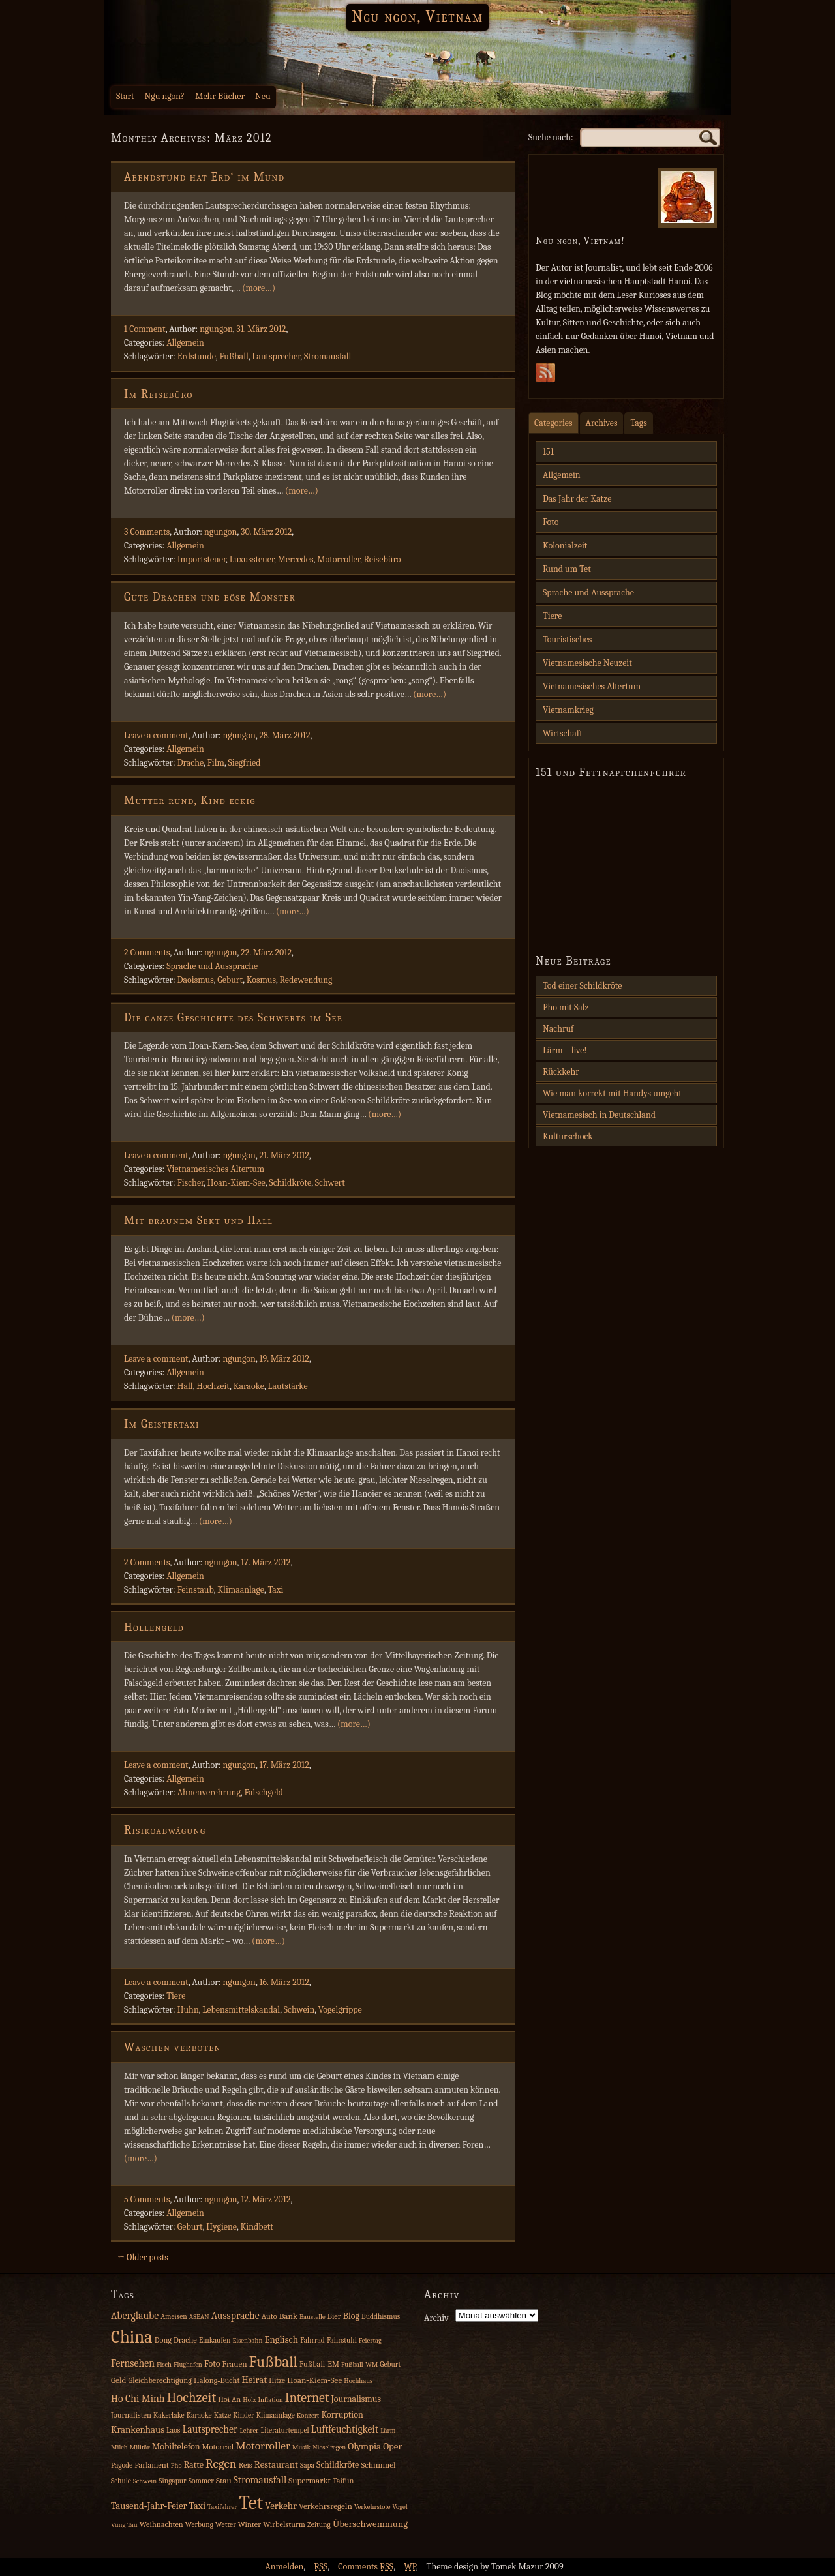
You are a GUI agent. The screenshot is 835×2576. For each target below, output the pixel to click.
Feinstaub (195, 1589)
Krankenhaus (137, 2429)
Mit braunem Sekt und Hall (198, 1220)
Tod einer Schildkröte (582, 985)
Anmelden (284, 2566)
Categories (553, 422)
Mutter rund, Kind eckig (190, 800)
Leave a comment (156, 735)
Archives (602, 422)
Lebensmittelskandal (241, 2009)
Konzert (308, 2415)
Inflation (270, 2399)
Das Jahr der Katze (577, 498)
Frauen (234, 2364)
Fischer (190, 1182)
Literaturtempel (284, 2430)
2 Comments (147, 952)
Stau (224, 2480)
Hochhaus (358, 2380)
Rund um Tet (567, 569)
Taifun (343, 2480)
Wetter (225, 2525)
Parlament (151, 2465)
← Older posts (142, 2257)
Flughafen (188, 2364)
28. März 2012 (284, 735)
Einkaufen (214, 2340)
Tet (251, 2502)
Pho (176, 2465)
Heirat (254, 2380)
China (132, 2337)
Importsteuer (201, 559)
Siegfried (244, 762)
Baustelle (312, 2317)
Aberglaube (135, 2316)
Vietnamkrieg (568, 709)
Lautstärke (287, 1386)
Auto (269, 2316)
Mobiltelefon (176, 2446)
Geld (118, 2380)
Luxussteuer (252, 559)
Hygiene (221, 2226)
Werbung (199, 2525)
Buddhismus (380, 2317)
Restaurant (276, 2464)
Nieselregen (329, 2447)
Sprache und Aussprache (212, 966)
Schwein (299, 2009)
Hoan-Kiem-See (236, 1182)
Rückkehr (561, 1071)
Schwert (330, 1182)
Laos (173, 2430)
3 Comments (147, 531)
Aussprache (235, 2316)
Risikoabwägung (164, 1830)
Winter (249, 2524)
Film (215, 762)
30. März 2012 (266, 531)
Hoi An (229, 2399)
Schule (121, 2481)
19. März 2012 (284, 1358)
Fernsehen (133, 2363)
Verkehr (281, 2505)
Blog (351, 2316)
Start (125, 96)
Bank (288, 2316)
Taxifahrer (222, 2506)
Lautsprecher (276, 356)
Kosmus (261, 979)
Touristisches (567, 639)
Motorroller (338, 559)
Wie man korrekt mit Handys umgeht (612, 1093)
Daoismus (195, 979)
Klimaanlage (240, 1589)
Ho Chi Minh (138, 2398)
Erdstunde (196, 356)
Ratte (194, 2464)
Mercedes (296, 559)
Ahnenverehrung (209, 1792)
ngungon (216, 329)
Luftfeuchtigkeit (344, 2429)
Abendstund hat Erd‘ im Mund (204, 177)
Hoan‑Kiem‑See (314, 2380)
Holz (249, 2399)
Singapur (172, 2481)
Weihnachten (161, 2524)
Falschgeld (263, 1792)
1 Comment (145, 329)
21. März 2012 (284, 1155)
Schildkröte (290, 1182)
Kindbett (256, 2226)
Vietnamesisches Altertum (215, 1169)
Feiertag (370, 2340)
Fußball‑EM (319, 2364)
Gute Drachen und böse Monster (210, 597)
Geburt (230, 979)
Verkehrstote (372, 2506)
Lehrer (248, 2430)
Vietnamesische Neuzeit (587, 662)
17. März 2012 (265, 1562)
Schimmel (378, 2465)
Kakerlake (169, 2415)
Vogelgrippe (340, 2009)
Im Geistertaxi (162, 1424)
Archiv (436, 2318)
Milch (119, 2447)
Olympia (364, 2446)
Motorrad (218, 2446)
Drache (190, 762)
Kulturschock (568, 1136)
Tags (638, 422)
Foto (550, 522)
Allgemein (185, 342)
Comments (365, 2566)
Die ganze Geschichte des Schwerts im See (233, 1018)
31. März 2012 (261, 329)
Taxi (275, 1589)
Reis (245, 2465)
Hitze (277, 2380)
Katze (222, 2415)
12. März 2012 (265, 2199)
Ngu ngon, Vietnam (417, 16)
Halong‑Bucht (216, 2380)
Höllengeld (154, 1627)
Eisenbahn (247, 2340)
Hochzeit (213, 1386)
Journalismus (356, 2398)
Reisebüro (382, 559)
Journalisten (131, 2414)
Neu (263, 96)
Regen (221, 2464)
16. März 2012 (284, 1982)
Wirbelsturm (284, 2524)
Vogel (399, 2506)
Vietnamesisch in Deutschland (599, 1114)
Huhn (188, 2009)
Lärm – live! (565, 1050)
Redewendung (305, 979)
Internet (307, 2397)
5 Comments (147, 2199)
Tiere (175, 1995)
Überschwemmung (370, 2524)
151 (548, 451)
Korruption (342, 2414)
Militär (140, 2447)
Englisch (282, 2339)
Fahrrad (312, 2340)
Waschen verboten (172, 2047)
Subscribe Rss (545, 376)
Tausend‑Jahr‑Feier (149, 2505)
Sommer (201, 2481)
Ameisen (173, 2317)
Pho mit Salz (566, 1007)
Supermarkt (309, 2480)
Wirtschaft (563, 733)
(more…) (258, 287)
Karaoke (249, 1386)
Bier (334, 2316)
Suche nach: (550, 137)
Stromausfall (327, 356)
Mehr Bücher (220, 96)
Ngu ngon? (165, 96)
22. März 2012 (266, 952)
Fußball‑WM (359, 2364)
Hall (185, 1386)
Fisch (164, 2364)
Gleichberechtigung (159, 2380)
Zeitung (319, 2525)
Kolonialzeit (565, 545)
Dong (163, 2339)
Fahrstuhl (342, 2340)
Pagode (121, 2465)
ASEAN (199, 2317)
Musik (301, 2447)
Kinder (243, 2415)
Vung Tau (124, 2525)
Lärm (387, 2430)
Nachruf (558, 1028)
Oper (392, 2446)
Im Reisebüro (158, 394)
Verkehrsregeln (325, 2506)
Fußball (233, 356)
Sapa (307, 2465)
